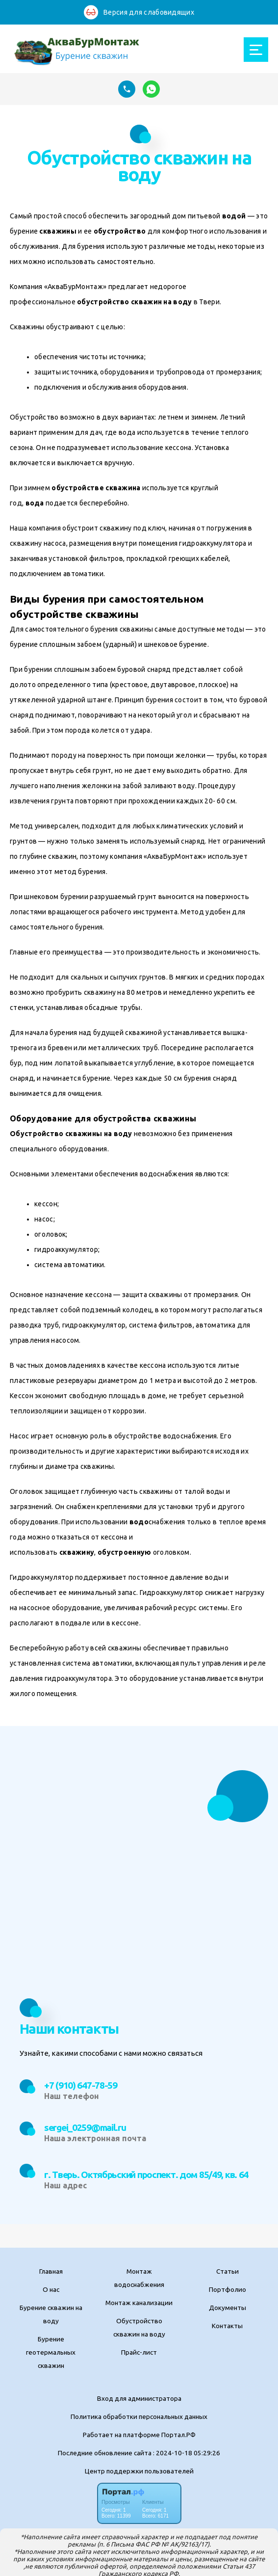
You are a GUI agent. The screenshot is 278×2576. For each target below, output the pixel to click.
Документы (227, 2307)
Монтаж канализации (139, 2303)
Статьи (227, 2271)
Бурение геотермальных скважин (51, 2352)
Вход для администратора (139, 2398)
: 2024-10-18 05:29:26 (186, 2453)
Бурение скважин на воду (51, 2314)
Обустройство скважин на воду (139, 2327)
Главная (51, 2271)
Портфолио (227, 2289)
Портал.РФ (178, 2435)
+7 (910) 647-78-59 (80, 2085)
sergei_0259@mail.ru (85, 2127)
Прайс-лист (139, 2352)
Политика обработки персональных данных (139, 2416)
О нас (51, 2289)
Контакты (227, 2326)
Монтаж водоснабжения (139, 2277)
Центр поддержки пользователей (139, 2471)
